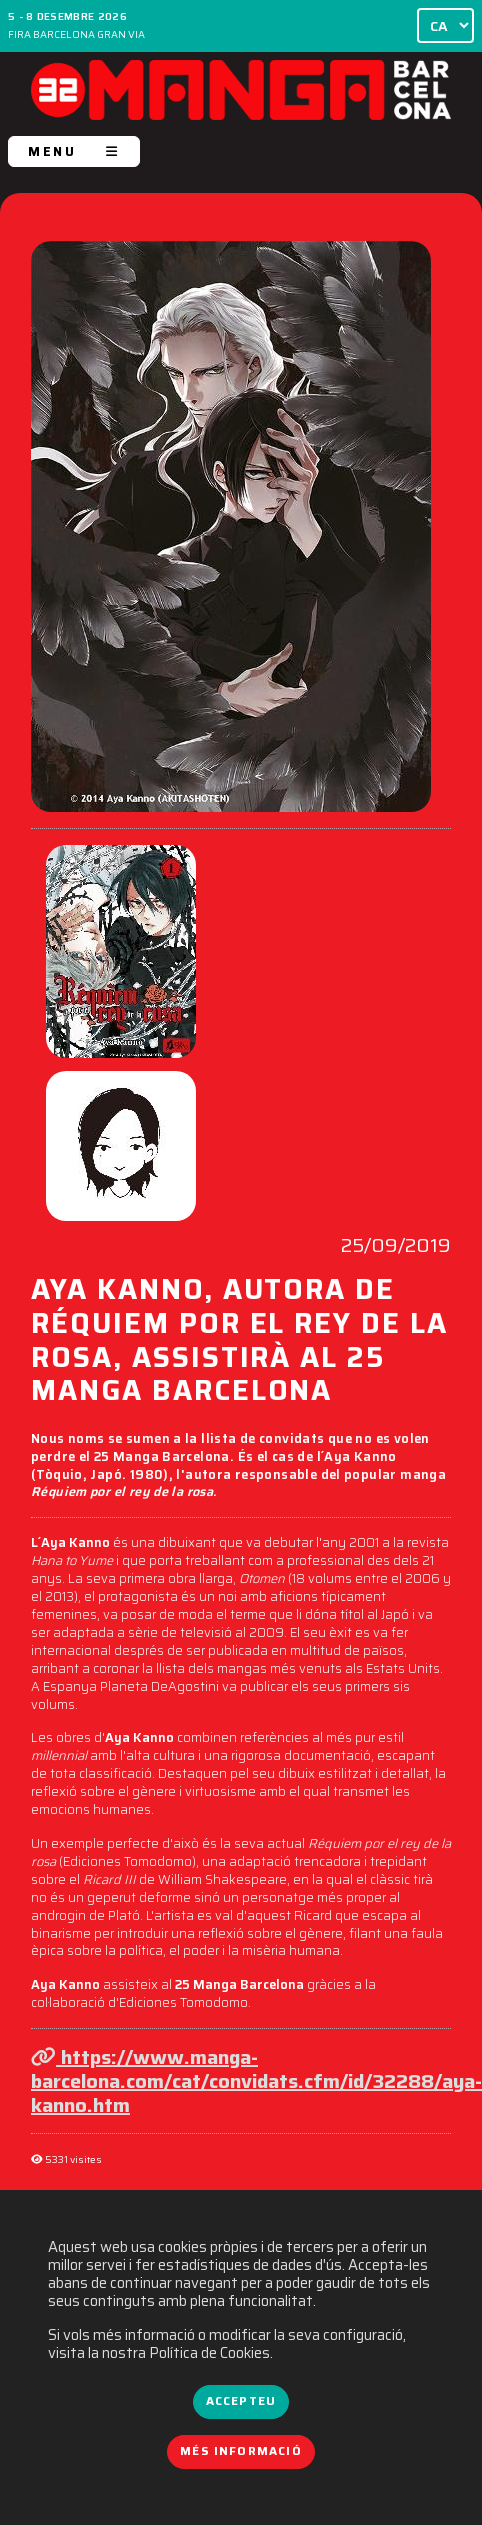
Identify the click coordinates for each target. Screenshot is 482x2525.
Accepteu (241, 2401)
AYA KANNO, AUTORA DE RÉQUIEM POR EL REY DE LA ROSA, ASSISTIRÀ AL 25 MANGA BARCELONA (239, 1342)
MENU (74, 151)
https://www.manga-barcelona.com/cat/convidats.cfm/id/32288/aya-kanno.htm (256, 2081)
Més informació (241, 2451)
